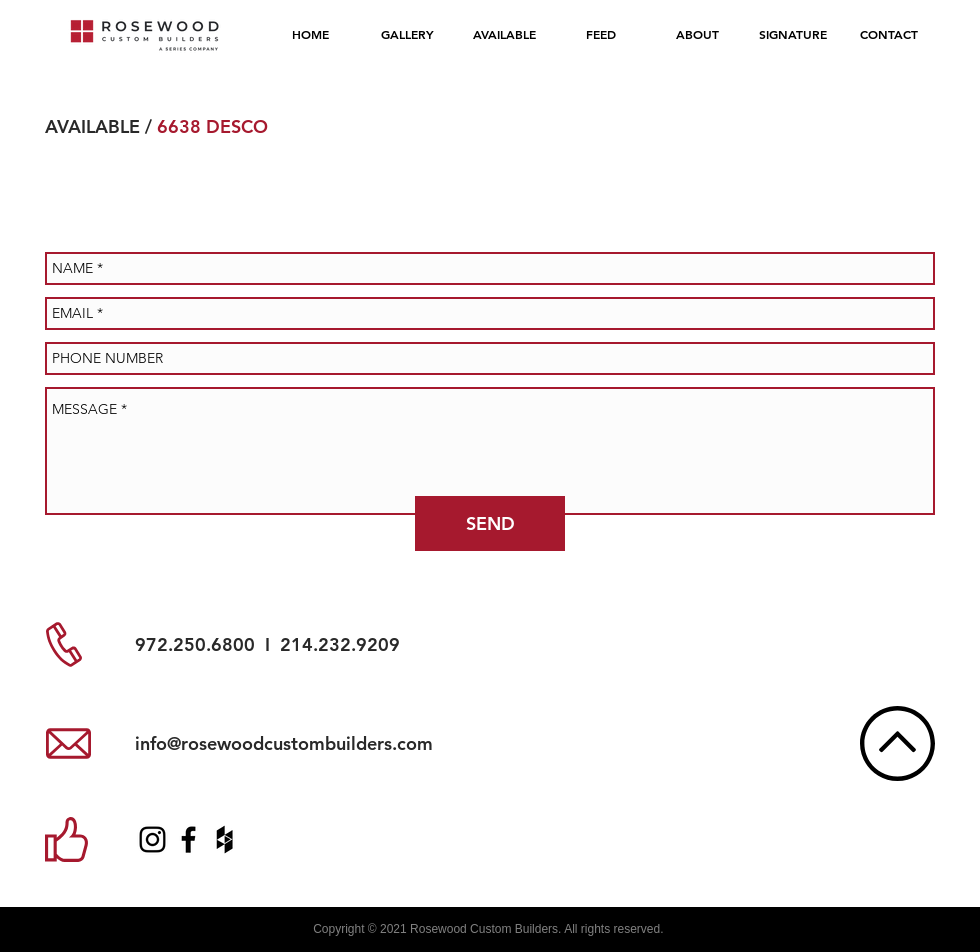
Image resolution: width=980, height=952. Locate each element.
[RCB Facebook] (188, 839)
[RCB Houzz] (224, 839)
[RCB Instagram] (152, 839)
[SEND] (490, 523)
